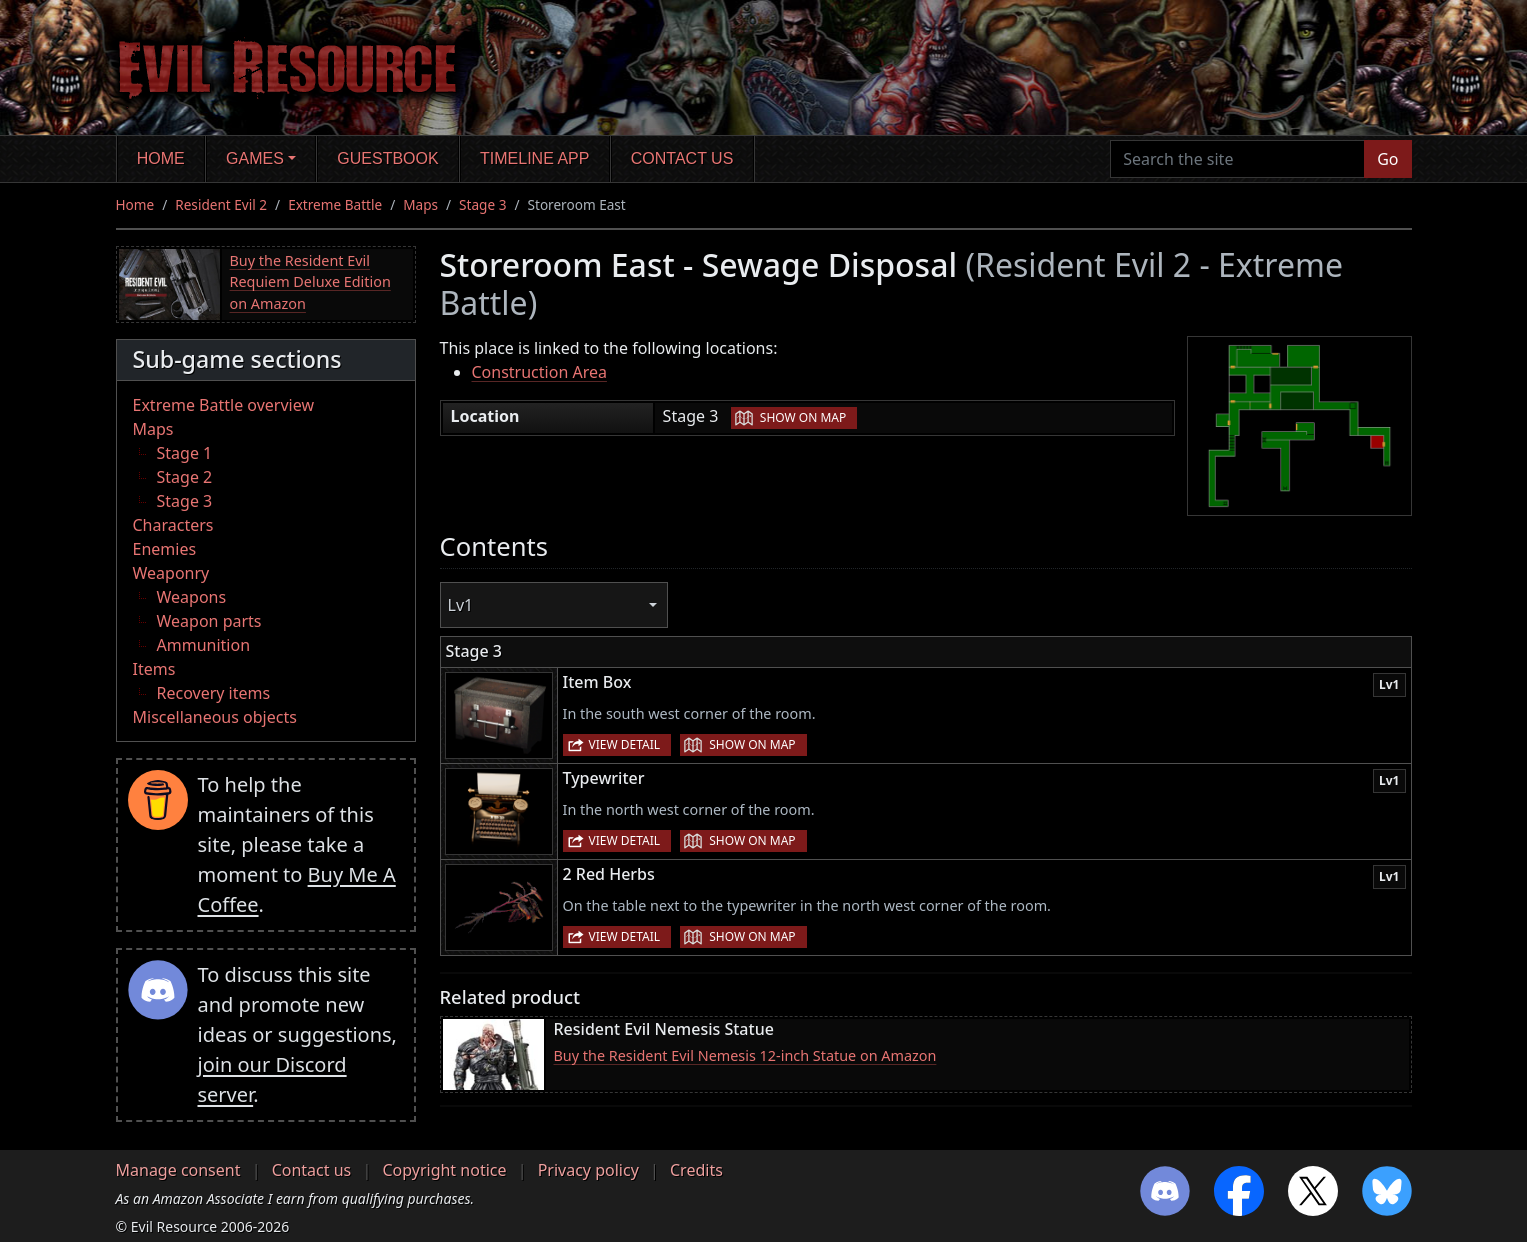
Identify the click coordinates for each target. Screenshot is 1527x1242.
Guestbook (387, 158)
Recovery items (214, 693)
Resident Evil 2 (221, 204)
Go (1387, 159)
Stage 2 (185, 477)
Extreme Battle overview (224, 405)
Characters (173, 525)
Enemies (165, 549)
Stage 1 (185, 453)
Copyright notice (444, 1170)
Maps (420, 204)
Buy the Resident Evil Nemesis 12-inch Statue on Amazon (745, 1055)
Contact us (682, 158)
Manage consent (178, 1170)
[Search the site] (1237, 159)
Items (154, 669)
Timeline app (534, 158)
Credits (696, 1170)
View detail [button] (625, 744)
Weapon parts (209, 621)
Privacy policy (588, 1170)
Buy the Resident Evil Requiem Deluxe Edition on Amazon (310, 282)
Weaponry (171, 573)
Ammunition (204, 645)
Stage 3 (482, 204)
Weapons (192, 597)
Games (255, 158)
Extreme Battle (335, 204)
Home (161, 158)
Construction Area (539, 372)
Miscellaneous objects (215, 717)
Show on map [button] (803, 417)
